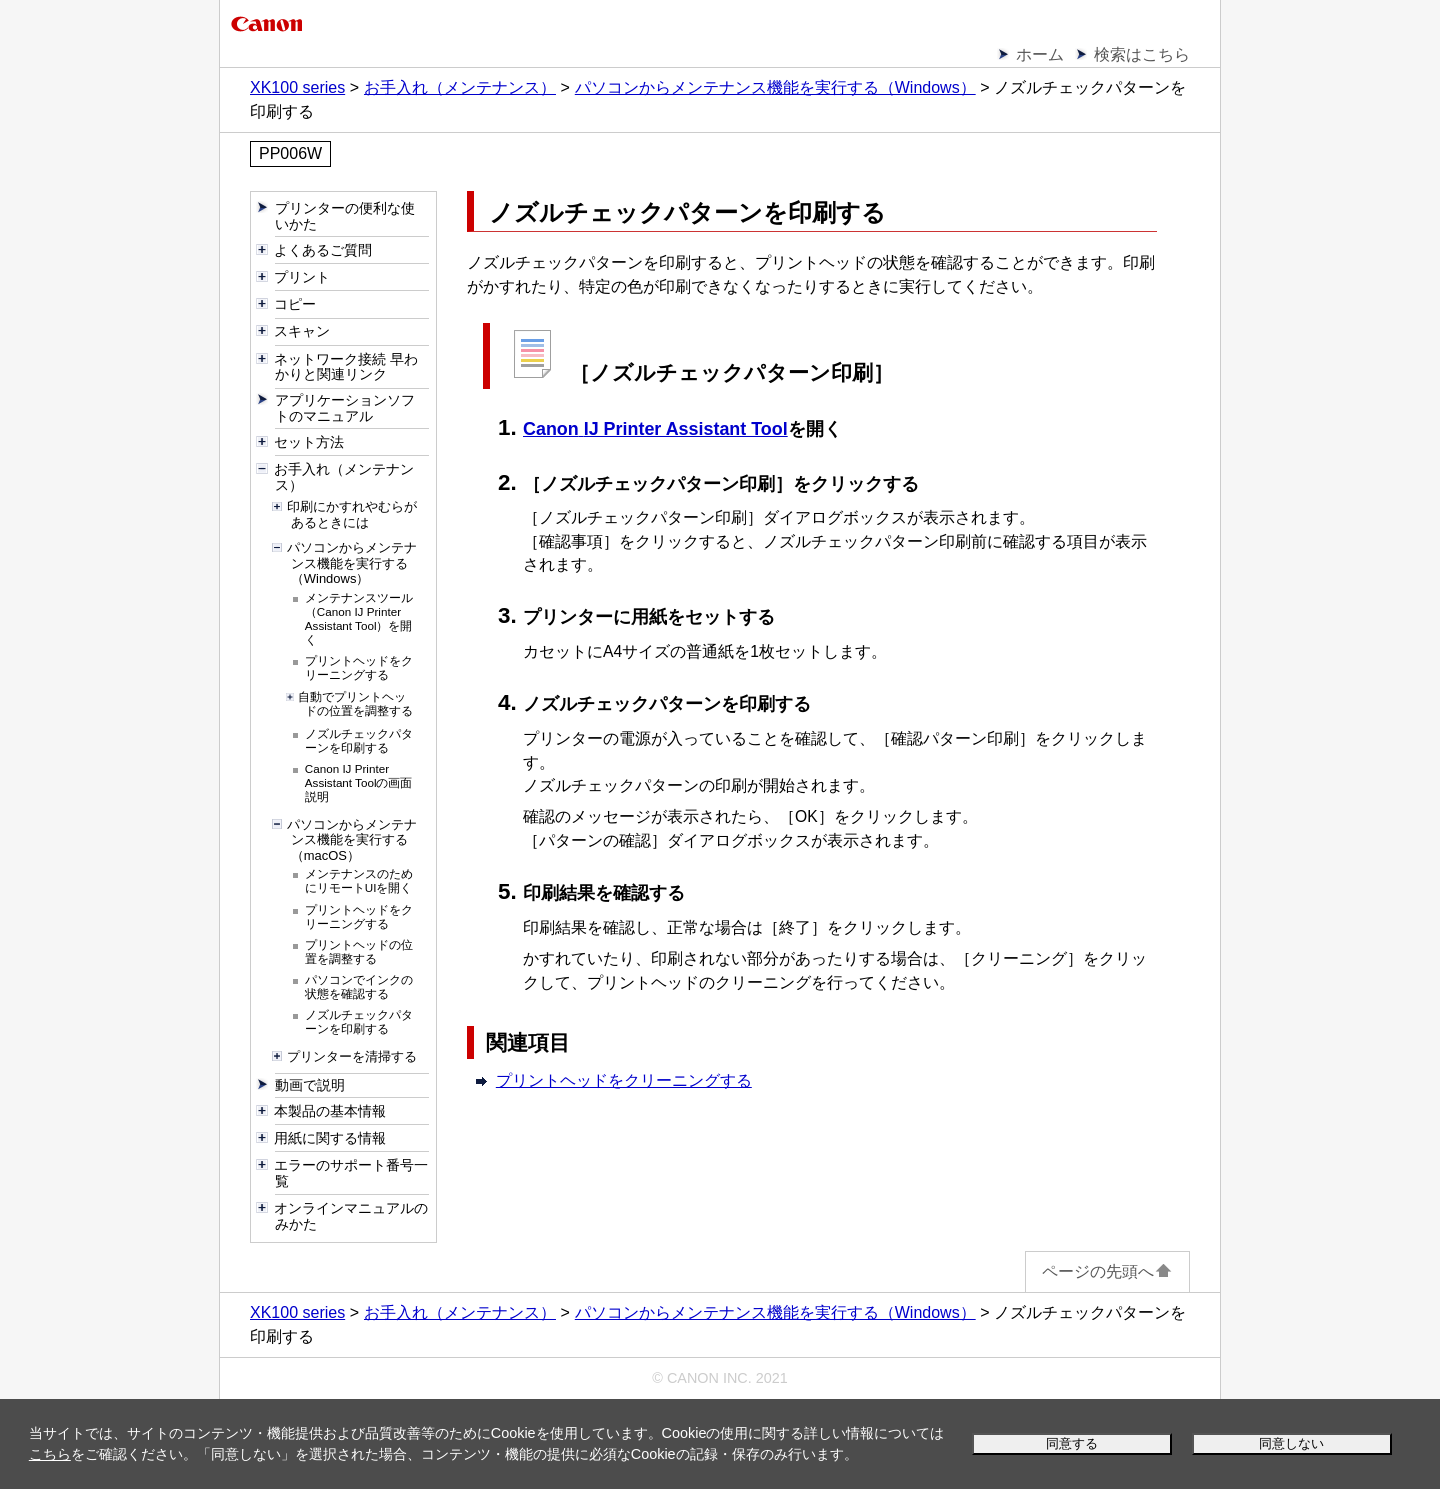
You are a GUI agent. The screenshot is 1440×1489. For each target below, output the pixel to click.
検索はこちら (1142, 54)
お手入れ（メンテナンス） (460, 87)
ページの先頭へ (1107, 1271)
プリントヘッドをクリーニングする (624, 1080)
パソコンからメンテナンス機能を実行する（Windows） (775, 87)
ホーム (1040, 54)
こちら (50, 1454)
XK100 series (297, 87)
